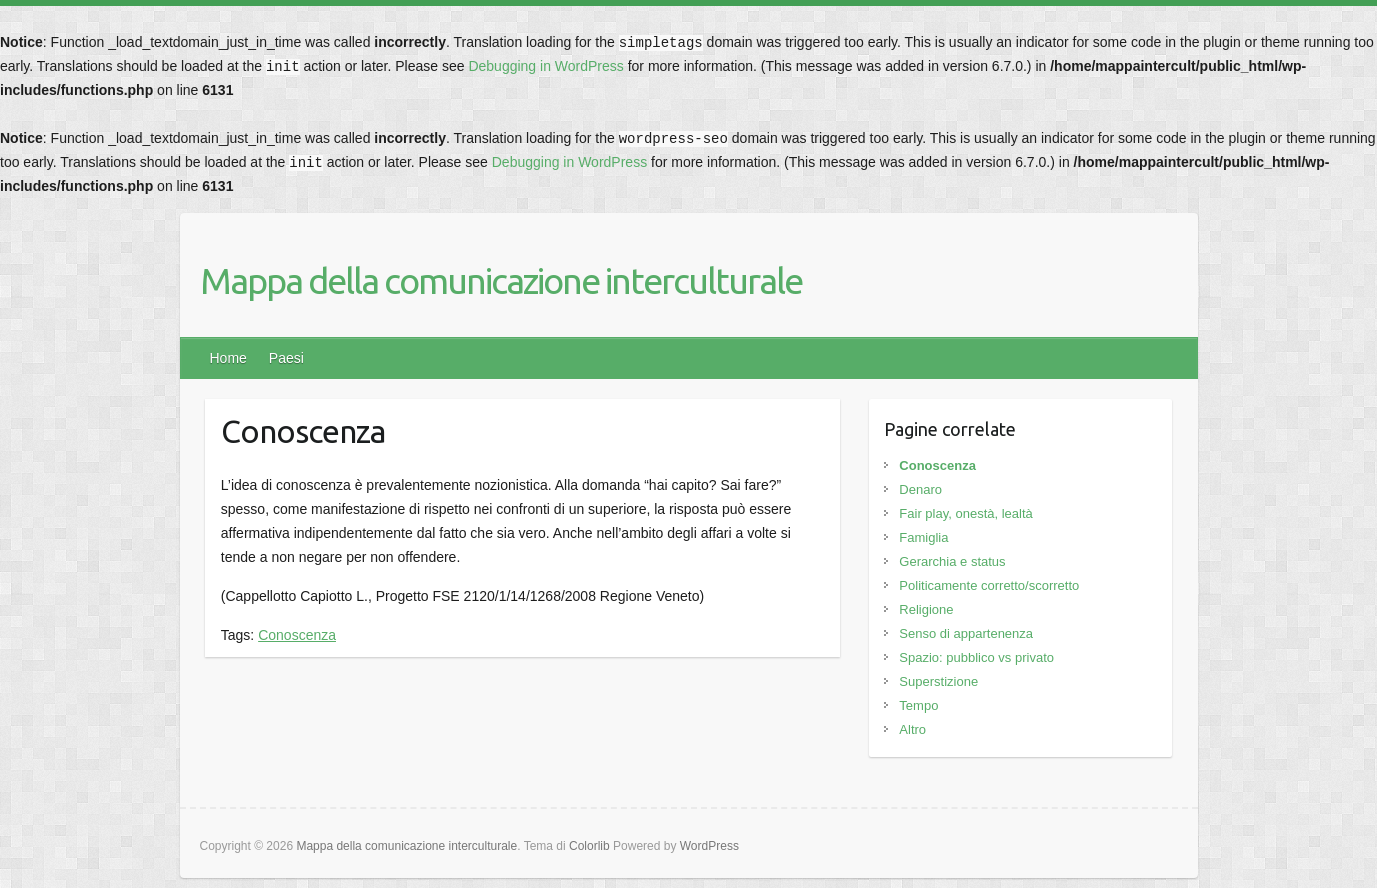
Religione (926, 609)
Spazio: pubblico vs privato (976, 657)
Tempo (918, 705)
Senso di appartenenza (966, 633)
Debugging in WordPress (545, 66)
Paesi (286, 358)
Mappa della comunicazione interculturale (501, 280)
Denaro (920, 489)
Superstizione (938, 681)
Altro (912, 729)
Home (228, 358)
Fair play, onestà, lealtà (965, 513)
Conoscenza (297, 635)
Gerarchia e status (952, 561)
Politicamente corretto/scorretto (989, 585)
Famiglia (923, 537)
